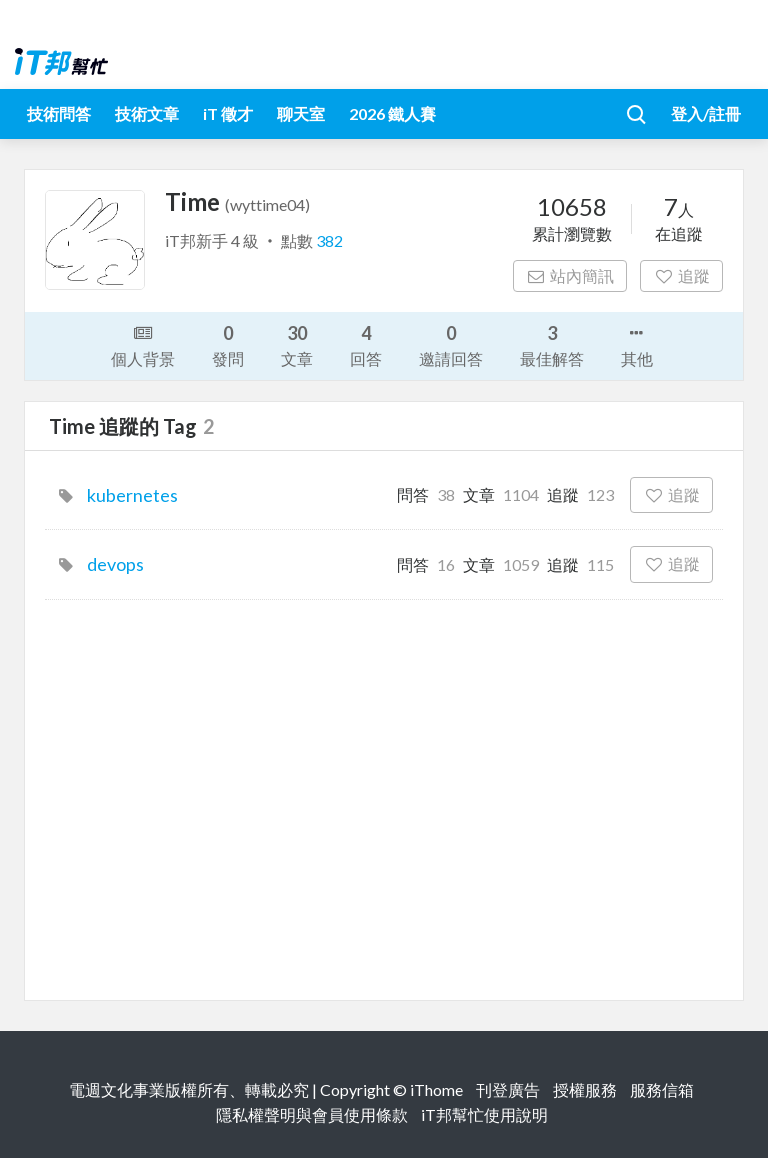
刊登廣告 (508, 1089)
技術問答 (59, 113)
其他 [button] (637, 344)
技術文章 (147, 113)
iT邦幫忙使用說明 (484, 1114)
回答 (366, 344)
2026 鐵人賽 (392, 113)
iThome (436, 1089)
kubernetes (132, 495)
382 (329, 240)
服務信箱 (662, 1089)
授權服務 (585, 1089)
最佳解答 (552, 344)
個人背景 (143, 344)
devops (115, 564)
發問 (228, 344)
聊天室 (301, 113)
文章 (297, 344)
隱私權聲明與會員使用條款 (312, 1114)
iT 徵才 (228, 113)
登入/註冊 (706, 113)
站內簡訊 (570, 275)
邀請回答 (451, 344)
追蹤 (681, 275)
